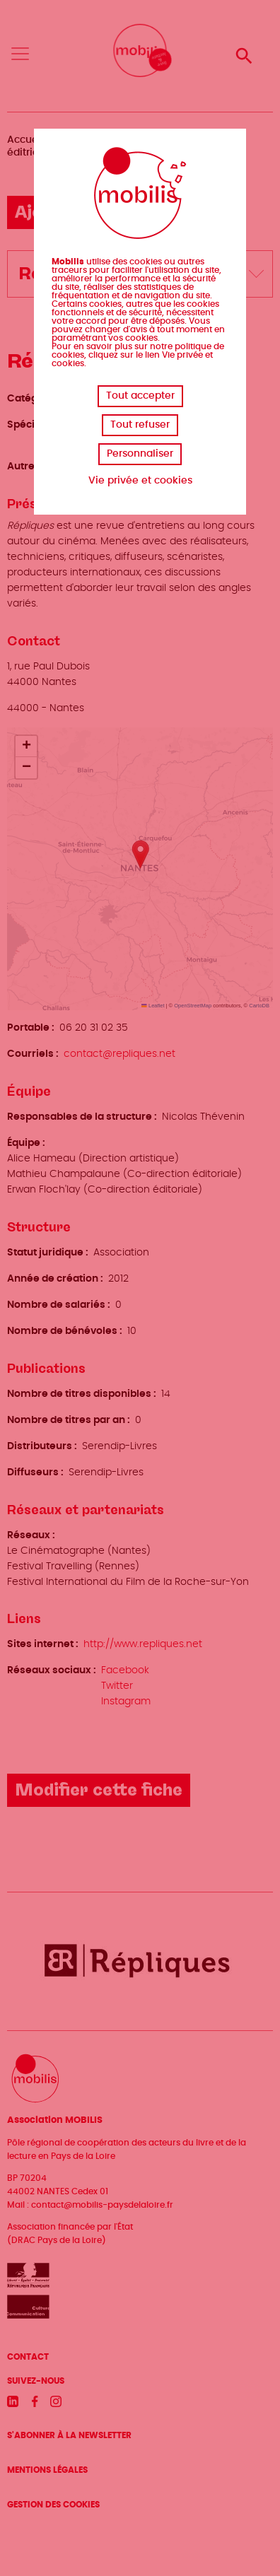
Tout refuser (140, 425)
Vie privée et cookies (140, 481)
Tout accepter (140, 396)
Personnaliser (140, 454)
